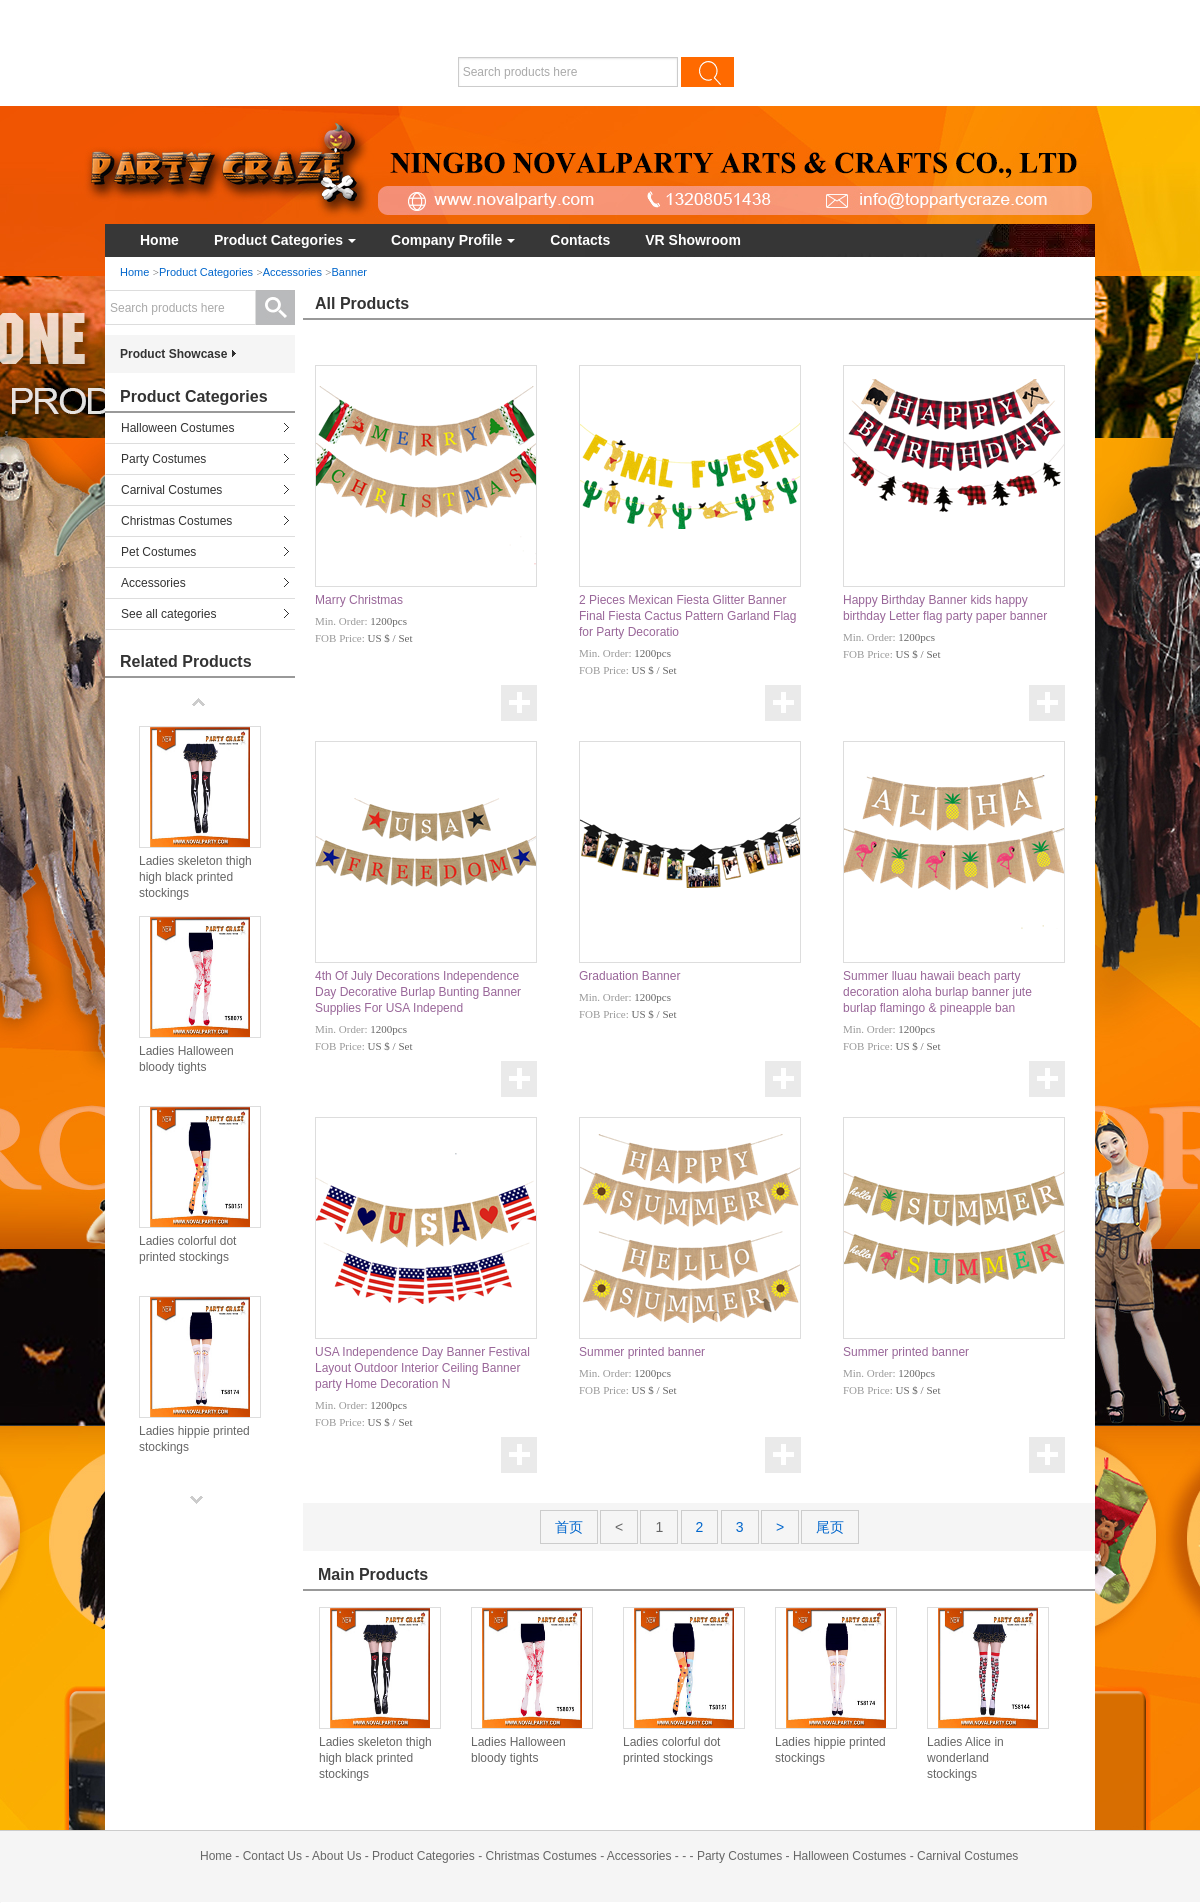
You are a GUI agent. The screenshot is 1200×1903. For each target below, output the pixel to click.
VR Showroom (693, 240)
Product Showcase (173, 354)
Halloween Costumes (177, 428)
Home (159, 240)
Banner (349, 272)
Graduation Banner (629, 976)
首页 (569, 1527)
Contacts (580, 240)
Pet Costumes (158, 552)
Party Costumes (163, 459)
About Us (336, 1856)
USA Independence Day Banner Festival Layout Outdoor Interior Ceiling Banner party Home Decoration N (422, 1368)
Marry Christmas (359, 600)
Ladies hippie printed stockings (830, 1750)
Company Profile (453, 240)
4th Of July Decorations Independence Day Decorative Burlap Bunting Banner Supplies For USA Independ (418, 992)
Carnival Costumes (171, 490)
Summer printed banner (642, 1352)
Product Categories (285, 240)
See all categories (168, 614)
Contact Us (272, 1856)
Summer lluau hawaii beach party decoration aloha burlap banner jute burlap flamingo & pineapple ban (937, 992)
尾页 (830, 1527)
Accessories (292, 272)
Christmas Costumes (176, 521)
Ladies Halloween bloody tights (518, 1750)
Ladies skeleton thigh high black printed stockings (375, 1758)
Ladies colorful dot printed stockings (671, 1750)
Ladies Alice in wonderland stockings (965, 1758)
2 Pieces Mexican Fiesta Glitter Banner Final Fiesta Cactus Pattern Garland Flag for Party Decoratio (687, 616)
